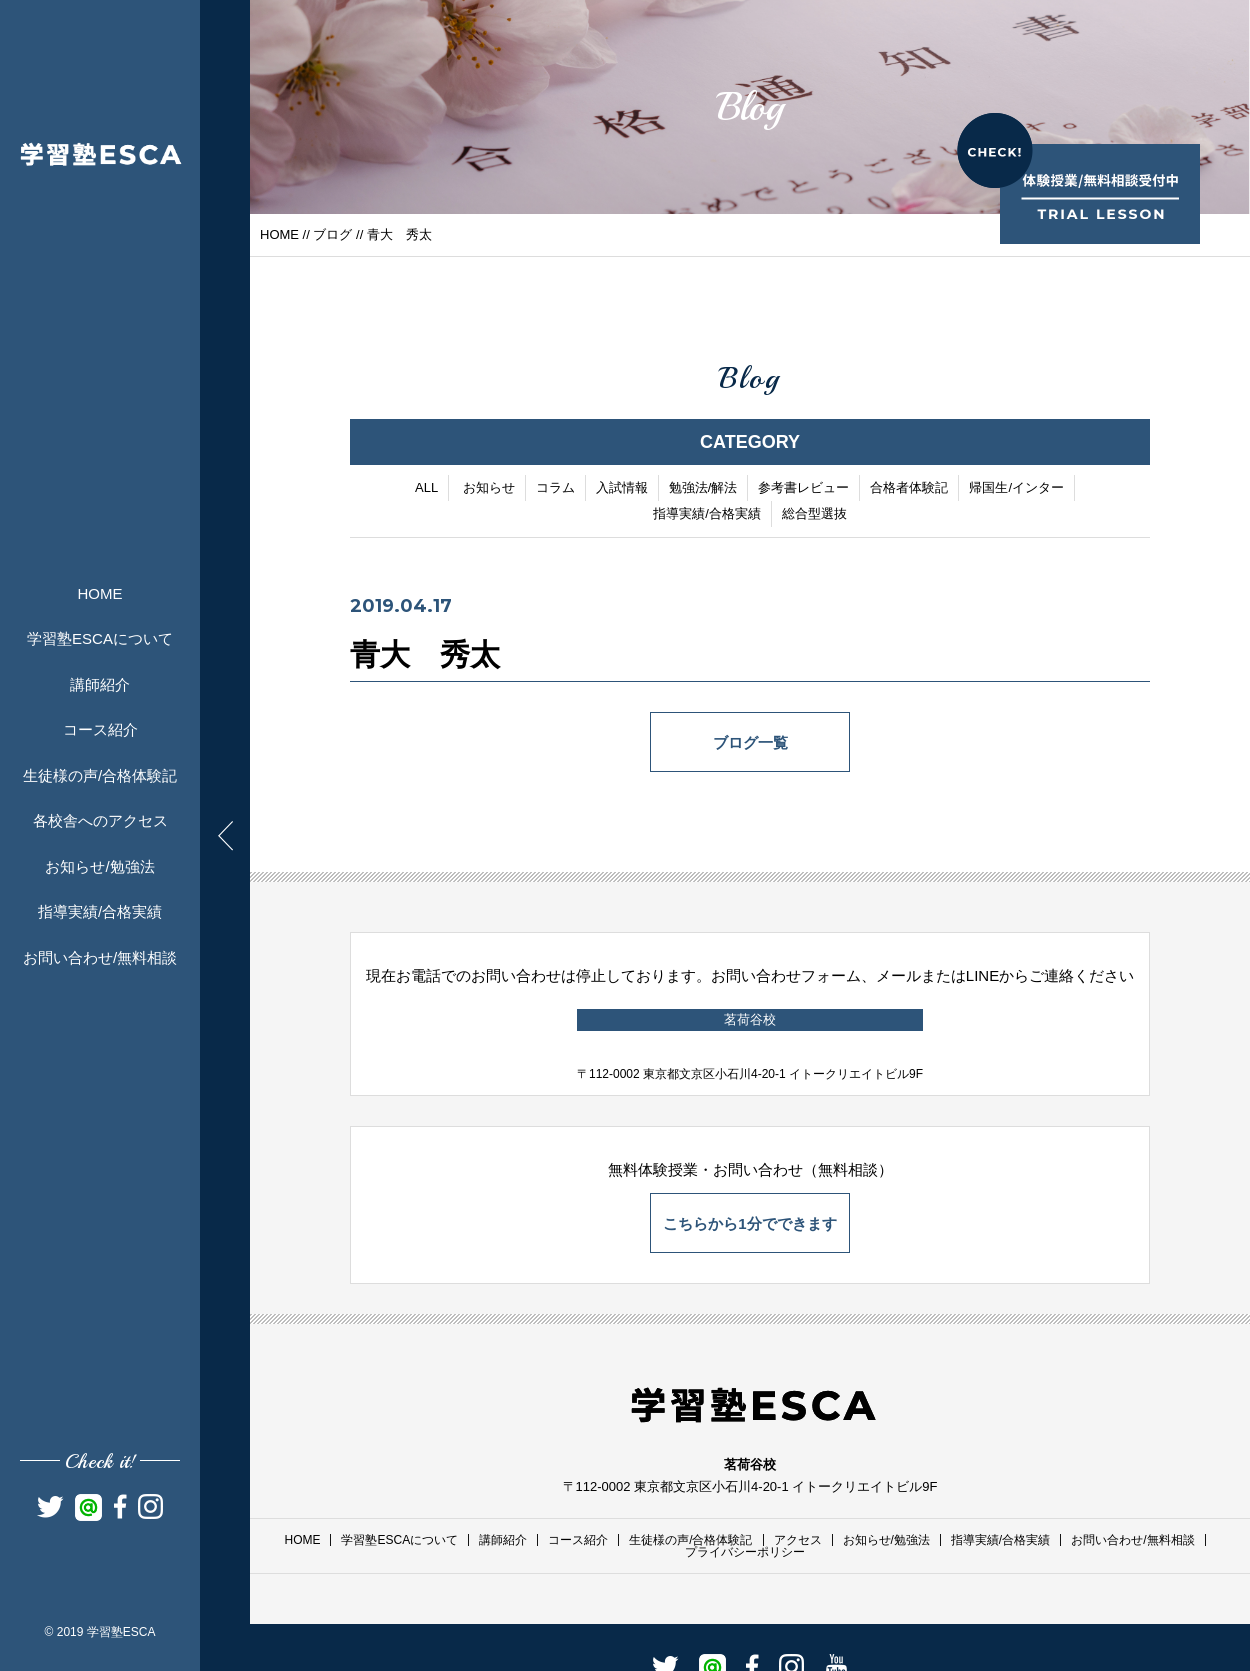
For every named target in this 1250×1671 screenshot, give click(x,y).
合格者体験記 (909, 488)
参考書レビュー (803, 488)
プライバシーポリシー (745, 1552)
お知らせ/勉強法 (99, 866)
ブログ (332, 234)
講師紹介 (100, 684)
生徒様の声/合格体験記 (100, 775)
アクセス (798, 1540)
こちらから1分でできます (749, 1223)
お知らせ (489, 488)
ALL (426, 488)
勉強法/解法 (703, 488)
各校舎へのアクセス (100, 820)
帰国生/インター (1016, 488)
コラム (555, 488)
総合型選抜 (814, 514)
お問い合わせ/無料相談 (100, 957)
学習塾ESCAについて (100, 638)
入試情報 (622, 488)
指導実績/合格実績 (100, 911)
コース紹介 (100, 729)
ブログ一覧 (750, 743)
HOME (100, 593)
